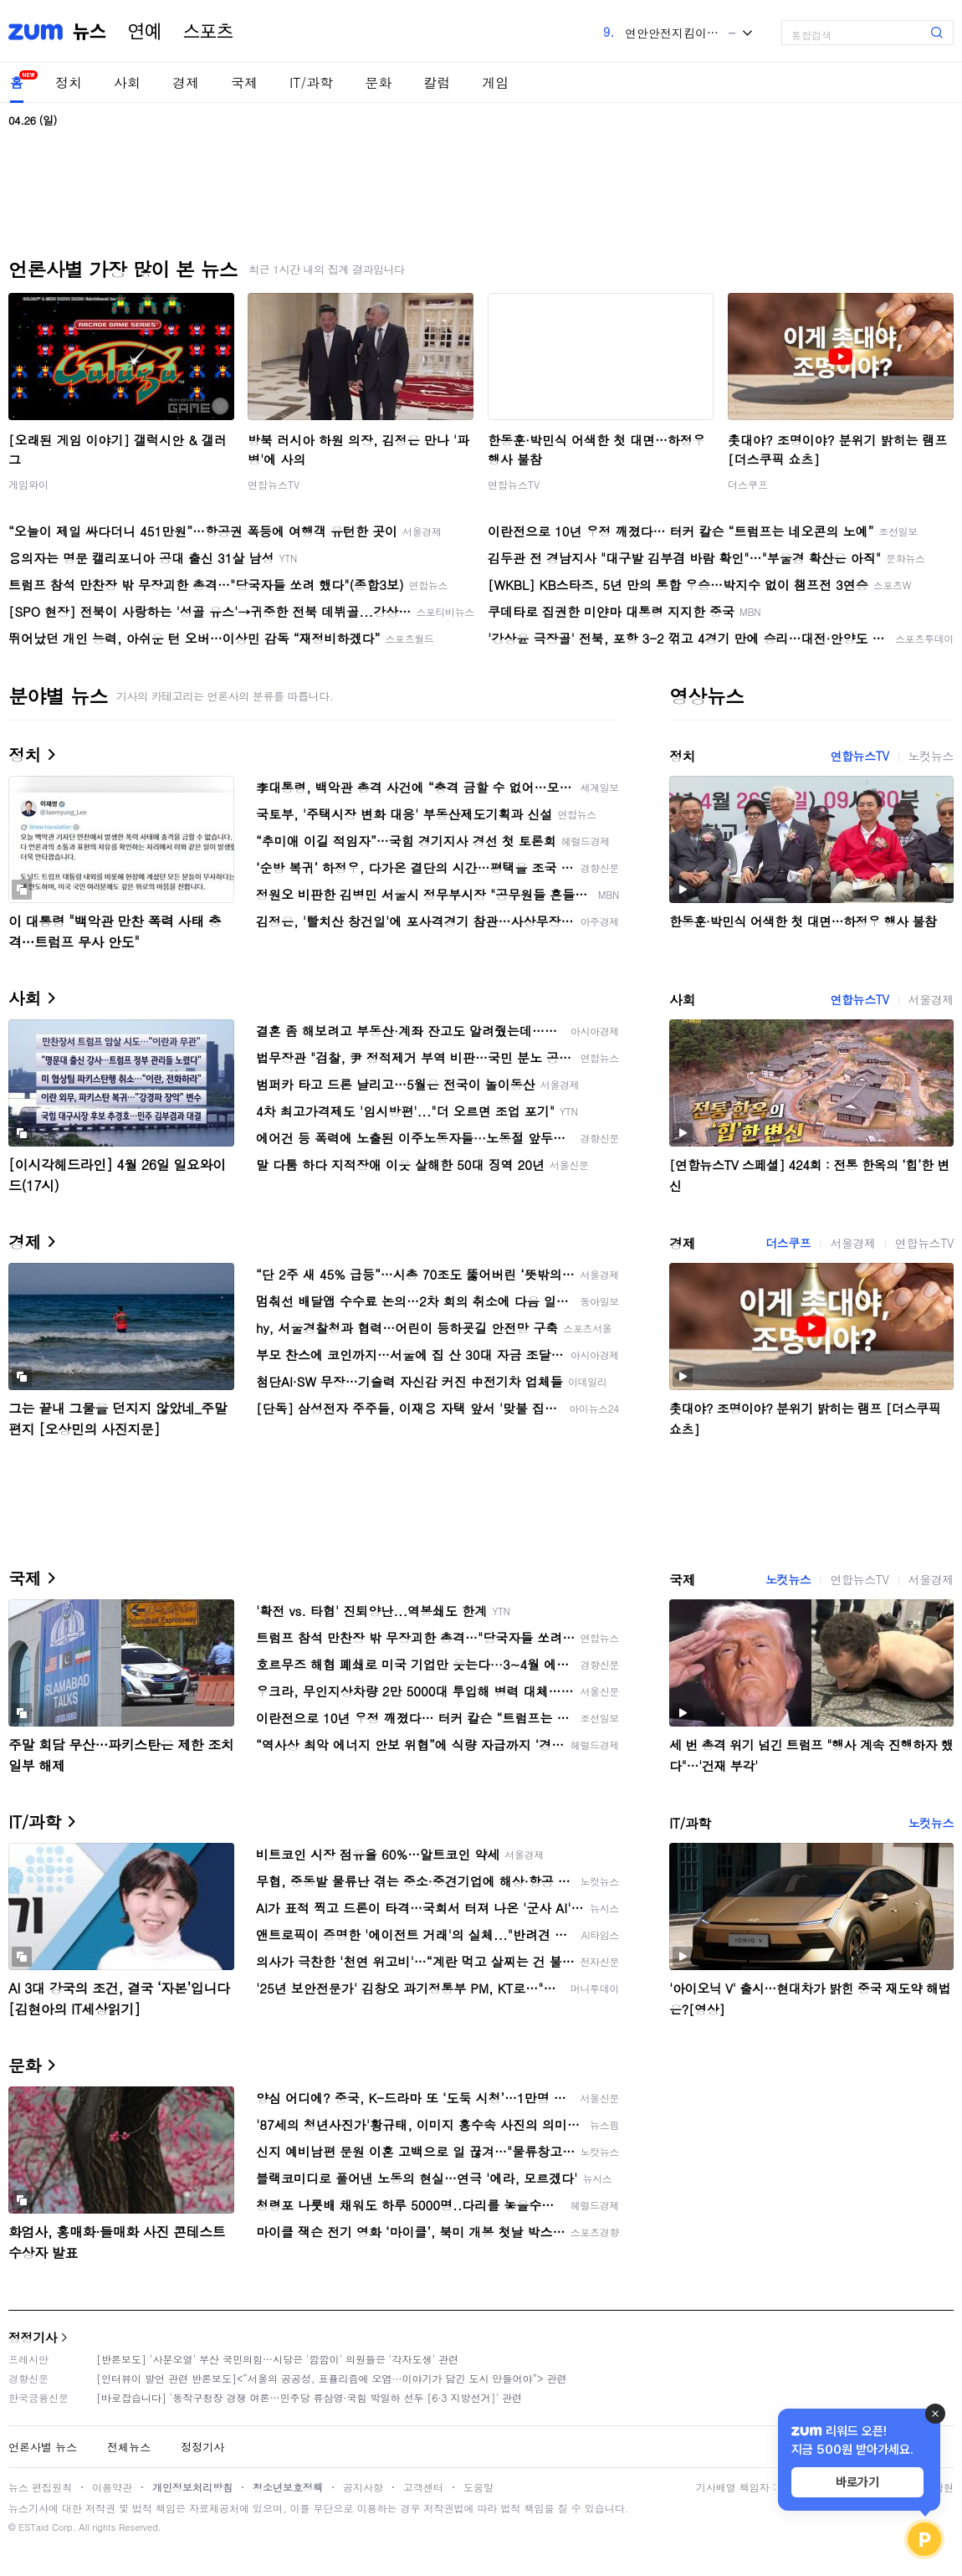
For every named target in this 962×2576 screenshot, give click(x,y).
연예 (144, 32)
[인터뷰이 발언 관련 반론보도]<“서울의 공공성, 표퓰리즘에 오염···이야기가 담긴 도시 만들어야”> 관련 (331, 2378)
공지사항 (363, 2487)
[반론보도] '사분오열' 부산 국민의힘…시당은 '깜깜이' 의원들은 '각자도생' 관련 (277, 2359)
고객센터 (423, 2487)
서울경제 (931, 999)
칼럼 (436, 82)
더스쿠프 (748, 484)
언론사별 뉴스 (42, 2447)
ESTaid (33, 2527)
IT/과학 (311, 82)
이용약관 (112, 2487)
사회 (127, 82)
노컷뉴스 (931, 755)
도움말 (478, 2487)
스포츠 (208, 32)
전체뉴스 (129, 2447)
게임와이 (28, 484)
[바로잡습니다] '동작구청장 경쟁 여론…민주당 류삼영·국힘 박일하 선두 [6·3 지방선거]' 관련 (309, 2397)
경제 (185, 82)
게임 (495, 82)
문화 (378, 82)
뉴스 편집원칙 (40, 2487)
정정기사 (32, 2337)
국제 (244, 82)
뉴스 (89, 32)
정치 (68, 82)
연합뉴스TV (273, 484)
